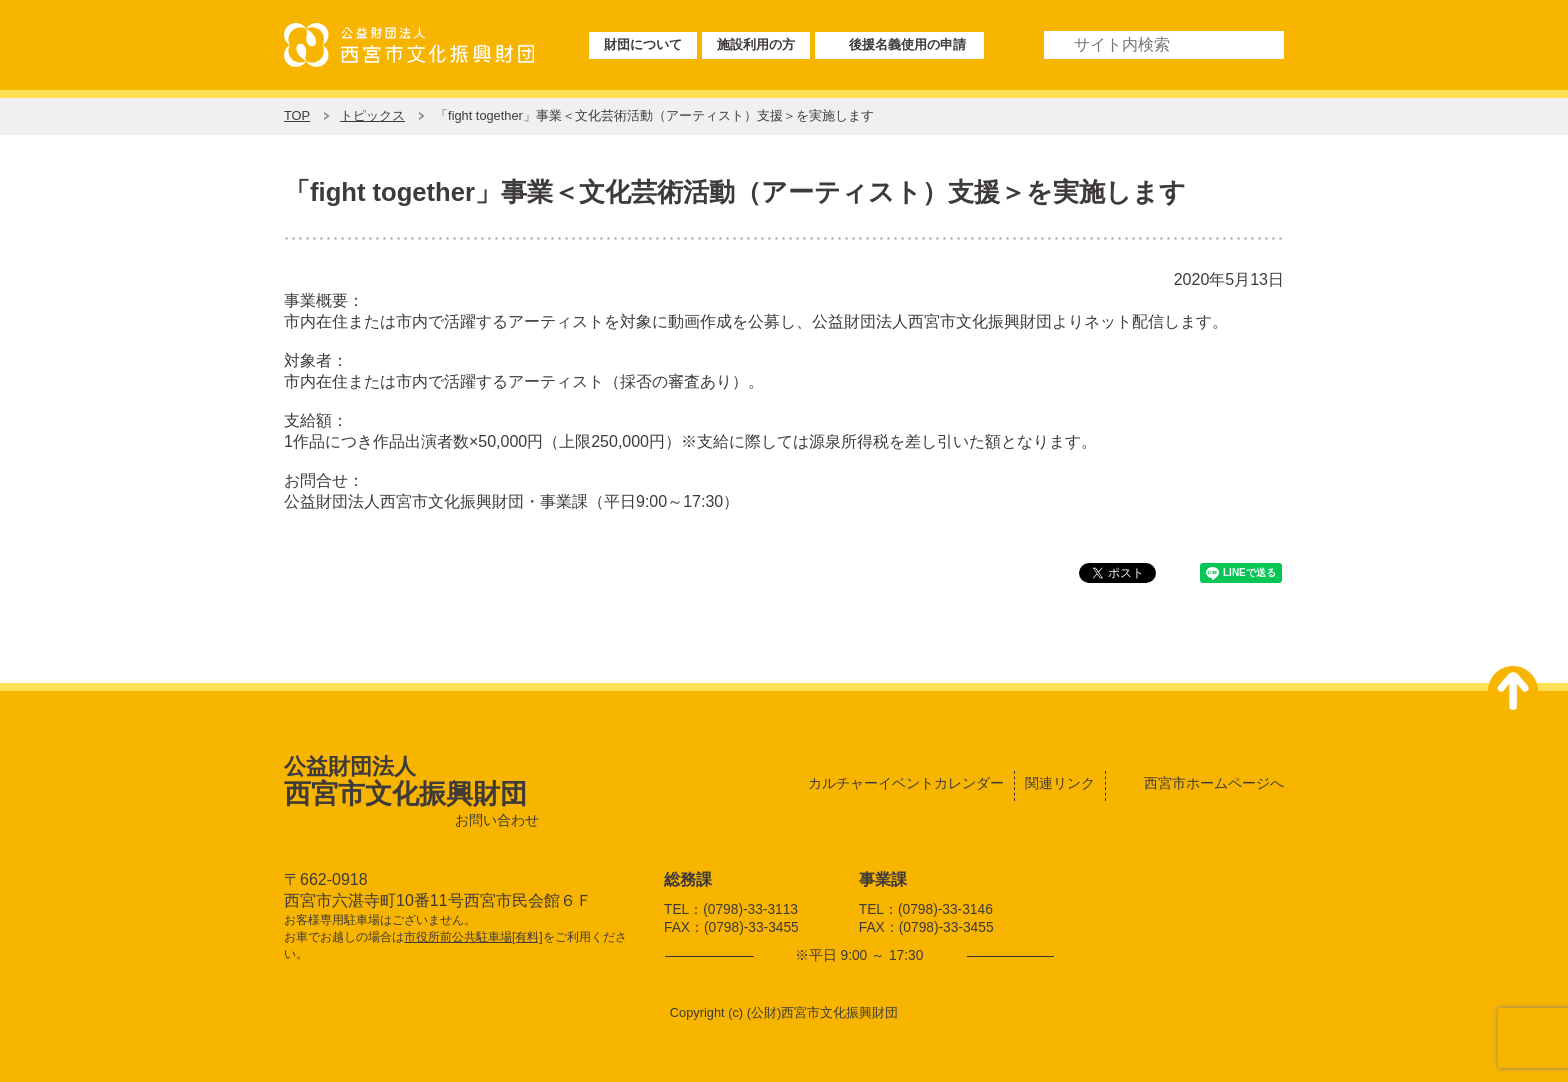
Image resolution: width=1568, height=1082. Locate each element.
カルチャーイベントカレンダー (906, 783)
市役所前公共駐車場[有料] (473, 937)
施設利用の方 (756, 44)
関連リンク (1060, 783)
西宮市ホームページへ (1214, 783)
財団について (643, 44)
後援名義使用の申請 (907, 44)
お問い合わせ (497, 820)
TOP (297, 115)
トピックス (372, 115)
